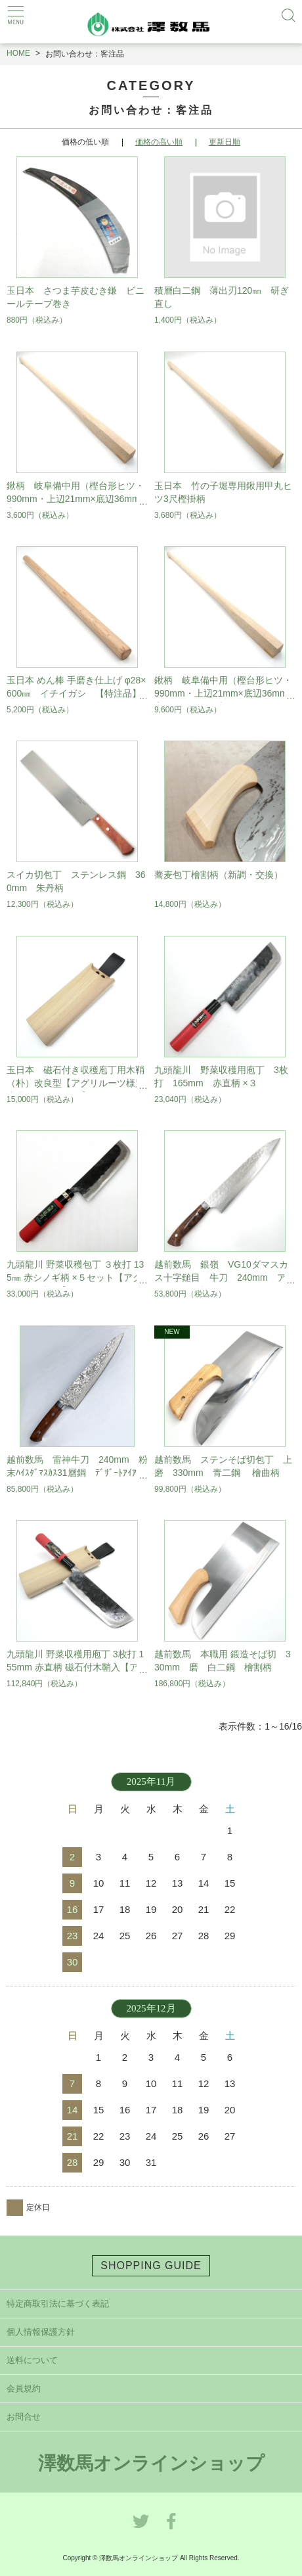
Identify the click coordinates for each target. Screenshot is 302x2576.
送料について (32, 2360)
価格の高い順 (159, 142)
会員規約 (24, 2388)
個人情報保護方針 (41, 2332)
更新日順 (224, 142)
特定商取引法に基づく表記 (58, 2304)
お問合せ (24, 2417)
